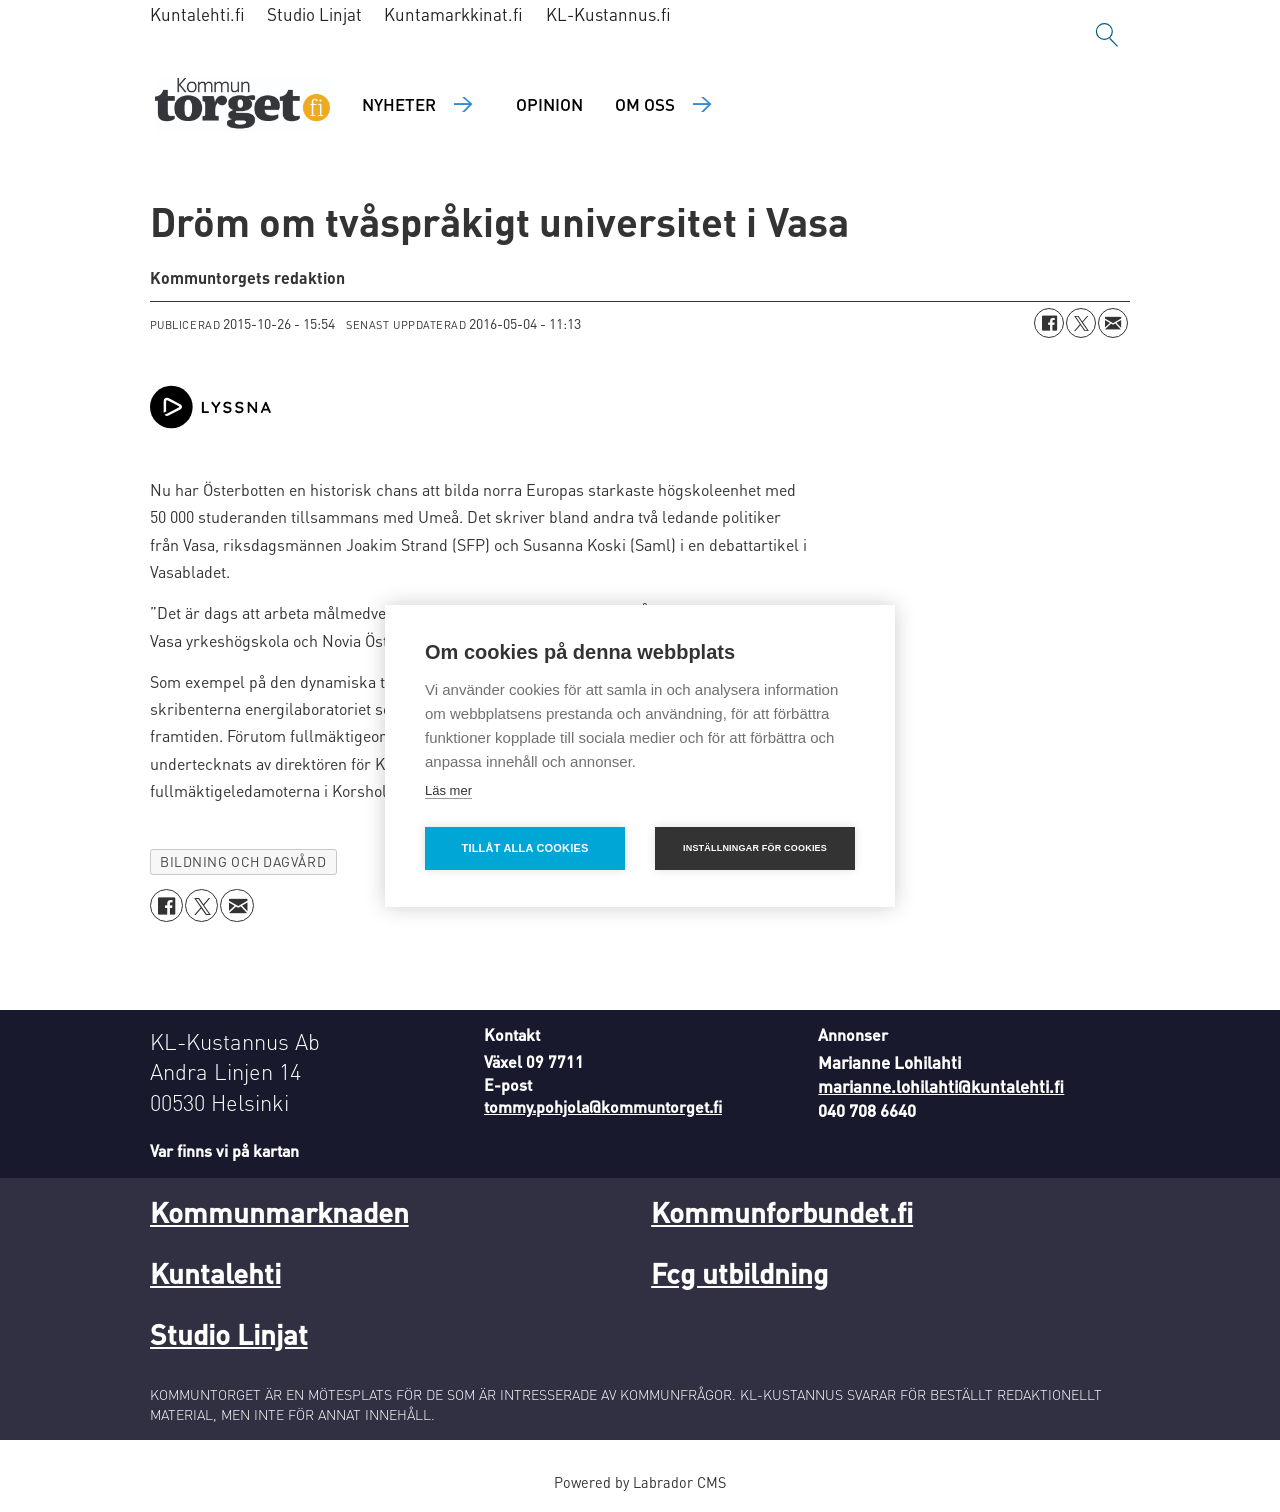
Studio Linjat (314, 14)
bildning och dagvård (243, 861)
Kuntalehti (215, 1273)
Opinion (549, 104)
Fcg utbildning (739, 1273)
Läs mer (448, 790)
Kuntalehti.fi (197, 14)
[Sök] (1107, 35)
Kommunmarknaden (279, 1212)
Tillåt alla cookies (524, 848)
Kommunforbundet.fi (782, 1212)
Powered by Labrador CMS (640, 1482)
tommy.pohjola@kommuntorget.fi (603, 1106)
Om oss (645, 104)
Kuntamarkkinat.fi (453, 14)
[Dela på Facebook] (1049, 323)
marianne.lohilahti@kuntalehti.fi (941, 1086)
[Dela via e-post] (1113, 323)
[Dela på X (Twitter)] (1081, 323)
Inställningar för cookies (755, 848)
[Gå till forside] (242, 105)
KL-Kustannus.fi (608, 14)
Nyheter (399, 104)
